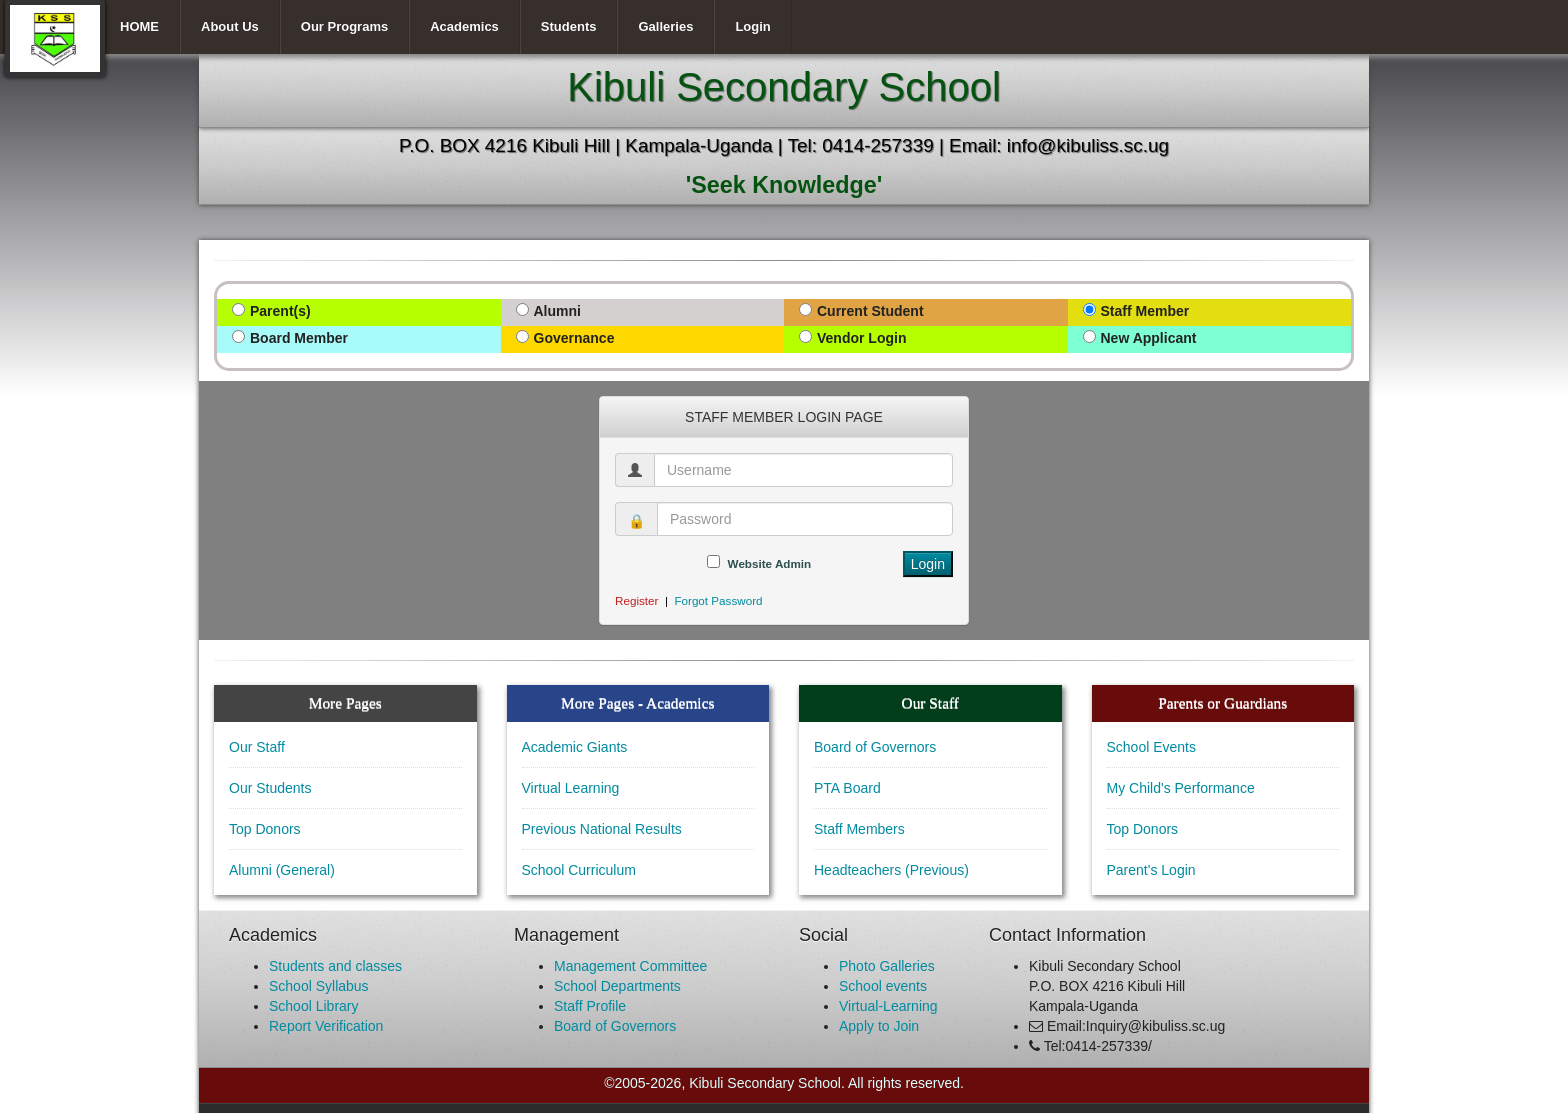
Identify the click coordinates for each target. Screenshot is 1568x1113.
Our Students (270, 788)
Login (752, 26)
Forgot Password (718, 600)
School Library (314, 1006)
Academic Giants (575, 747)
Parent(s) (280, 311)
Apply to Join (879, 1026)
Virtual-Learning (888, 1006)
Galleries (665, 26)
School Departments (617, 986)
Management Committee (630, 966)
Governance (574, 338)
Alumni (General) (282, 870)
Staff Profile (590, 1006)
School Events (1152, 747)
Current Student (870, 311)
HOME (139, 26)
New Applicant (1149, 338)
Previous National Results (602, 829)
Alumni (557, 311)
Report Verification (326, 1026)
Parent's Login (1151, 870)
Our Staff (257, 747)
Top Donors (265, 829)
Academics (464, 26)
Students (569, 26)
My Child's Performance (1181, 788)
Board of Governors (875, 747)
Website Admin (770, 563)
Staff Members (859, 829)
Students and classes (335, 966)
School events (883, 986)
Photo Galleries (887, 966)
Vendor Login (861, 338)
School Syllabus (319, 986)
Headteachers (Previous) (891, 870)
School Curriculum (579, 870)
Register (636, 600)
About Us (230, 26)
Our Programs (344, 26)
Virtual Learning (571, 788)
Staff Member (1145, 311)
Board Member (299, 338)
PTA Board (847, 788)
